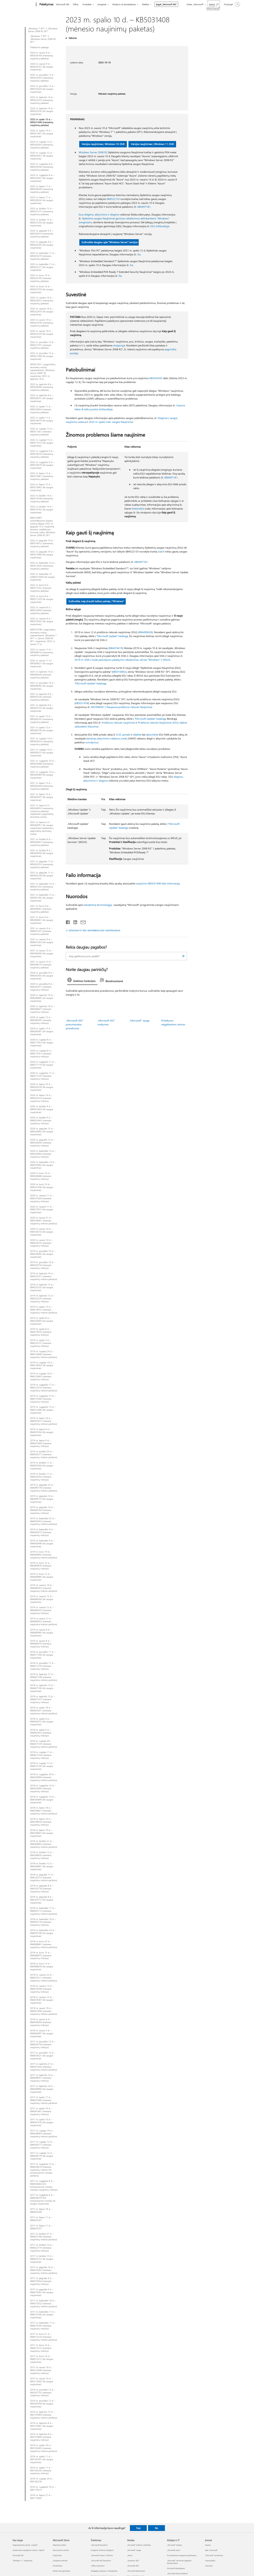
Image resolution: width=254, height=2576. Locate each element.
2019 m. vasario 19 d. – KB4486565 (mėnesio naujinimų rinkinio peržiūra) (43, 1588)
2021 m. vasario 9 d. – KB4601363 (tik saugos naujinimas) (41, 942)
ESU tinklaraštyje (159, 226)
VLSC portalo (123, 734)
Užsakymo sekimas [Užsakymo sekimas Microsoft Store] (60, 2560)
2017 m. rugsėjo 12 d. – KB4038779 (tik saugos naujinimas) (42, 2156)
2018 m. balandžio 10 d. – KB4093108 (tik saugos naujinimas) (43, 1933)
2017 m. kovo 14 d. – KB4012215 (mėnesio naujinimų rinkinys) (40, 2348)
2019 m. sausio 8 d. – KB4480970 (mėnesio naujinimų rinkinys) (40, 1643)
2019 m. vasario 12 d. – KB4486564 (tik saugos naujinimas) (41, 1599)
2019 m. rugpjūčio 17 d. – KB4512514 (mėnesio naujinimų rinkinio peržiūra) (43, 1387)
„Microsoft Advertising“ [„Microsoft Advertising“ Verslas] (136, 2571)
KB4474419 (115, 648)
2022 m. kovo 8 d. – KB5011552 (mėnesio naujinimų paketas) (40, 588)
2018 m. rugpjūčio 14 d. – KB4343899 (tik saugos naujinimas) (43, 1799)
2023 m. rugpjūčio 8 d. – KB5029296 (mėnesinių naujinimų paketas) (42, 166)
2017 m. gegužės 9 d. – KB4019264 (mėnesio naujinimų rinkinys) (41, 2281)
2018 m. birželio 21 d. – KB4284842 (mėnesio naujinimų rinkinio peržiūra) (43, 1844)
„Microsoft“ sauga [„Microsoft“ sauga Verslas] (134, 2550)
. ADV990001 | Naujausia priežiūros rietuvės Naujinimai (121, 707)
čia (138, 254)
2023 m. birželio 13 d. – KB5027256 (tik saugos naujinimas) (41, 222)
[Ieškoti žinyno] (214, 4)
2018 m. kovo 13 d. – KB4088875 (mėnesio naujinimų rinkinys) (40, 1955)
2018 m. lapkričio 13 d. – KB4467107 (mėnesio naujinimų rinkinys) (42, 1699)
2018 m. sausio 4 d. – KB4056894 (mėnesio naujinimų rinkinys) (40, 2022)
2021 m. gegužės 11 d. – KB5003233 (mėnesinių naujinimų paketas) (42, 864)
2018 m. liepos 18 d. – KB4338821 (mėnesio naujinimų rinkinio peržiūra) (43, 1810)
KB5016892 (119, 671)
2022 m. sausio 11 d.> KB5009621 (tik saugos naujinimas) (41, 663)
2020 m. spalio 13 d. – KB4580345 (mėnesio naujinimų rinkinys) (41, 1020)
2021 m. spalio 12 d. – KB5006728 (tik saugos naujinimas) (41, 730)
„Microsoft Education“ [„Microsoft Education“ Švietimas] (99, 2545)
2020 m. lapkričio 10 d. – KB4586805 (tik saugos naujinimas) (42, 998)
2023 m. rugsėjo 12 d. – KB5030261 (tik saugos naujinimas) (42, 155)
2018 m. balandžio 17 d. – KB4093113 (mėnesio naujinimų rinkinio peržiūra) (43, 1911)
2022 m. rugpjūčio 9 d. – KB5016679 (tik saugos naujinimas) (42, 465)
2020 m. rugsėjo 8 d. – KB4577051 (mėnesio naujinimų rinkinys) (41, 1053)
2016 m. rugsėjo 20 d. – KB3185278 (42, 2480)
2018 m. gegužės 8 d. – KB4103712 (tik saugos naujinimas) (41, 1899)
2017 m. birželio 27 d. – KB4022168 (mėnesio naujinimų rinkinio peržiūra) (43, 2236)
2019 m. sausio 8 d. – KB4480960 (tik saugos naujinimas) (41, 1632)
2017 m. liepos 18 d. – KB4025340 (41, 2210)
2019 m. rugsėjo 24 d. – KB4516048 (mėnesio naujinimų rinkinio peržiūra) (43, 1354)
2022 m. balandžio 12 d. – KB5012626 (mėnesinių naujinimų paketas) (43, 565)
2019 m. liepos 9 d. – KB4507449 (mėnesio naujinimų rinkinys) (40, 1443)
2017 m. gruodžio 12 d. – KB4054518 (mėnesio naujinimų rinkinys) (42, 2044)
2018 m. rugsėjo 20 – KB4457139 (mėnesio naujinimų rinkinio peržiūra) (43, 1744)
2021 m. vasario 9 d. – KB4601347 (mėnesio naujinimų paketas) (41, 931)
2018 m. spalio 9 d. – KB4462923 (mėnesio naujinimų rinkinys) (40, 1732)
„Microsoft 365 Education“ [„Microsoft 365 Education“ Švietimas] (101, 2560)
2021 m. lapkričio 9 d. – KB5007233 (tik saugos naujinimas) (41, 708)
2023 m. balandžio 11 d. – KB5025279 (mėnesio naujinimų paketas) (43, 256)
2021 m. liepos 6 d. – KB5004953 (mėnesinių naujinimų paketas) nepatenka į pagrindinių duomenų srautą (41, 811)
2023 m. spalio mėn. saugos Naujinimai (111, 422)
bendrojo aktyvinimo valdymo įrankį (106, 738)
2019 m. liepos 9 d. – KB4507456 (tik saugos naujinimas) (41, 1432)
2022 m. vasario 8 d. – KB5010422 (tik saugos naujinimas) (41, 621)
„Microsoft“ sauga (139, 1020)
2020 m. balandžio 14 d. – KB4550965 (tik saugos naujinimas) (43, 1165)
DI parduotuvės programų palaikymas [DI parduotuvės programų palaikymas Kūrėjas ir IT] (181, 2555)
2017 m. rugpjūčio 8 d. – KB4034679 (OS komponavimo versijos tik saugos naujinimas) (42, 2199)
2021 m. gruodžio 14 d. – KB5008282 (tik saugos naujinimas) (42, 685)
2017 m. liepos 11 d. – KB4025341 (41, 2219)
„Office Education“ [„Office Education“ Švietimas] (98, 2565)
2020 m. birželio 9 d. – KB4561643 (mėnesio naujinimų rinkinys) (41, 1120)
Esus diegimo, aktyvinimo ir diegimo (99, 214)
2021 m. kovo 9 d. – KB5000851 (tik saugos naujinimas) (41, 920)
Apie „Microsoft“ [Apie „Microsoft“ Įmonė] (211, 2550)
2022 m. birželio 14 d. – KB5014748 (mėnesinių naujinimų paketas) (41, 498)
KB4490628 (145, 632)
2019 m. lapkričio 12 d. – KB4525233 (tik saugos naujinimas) (42, 1287)
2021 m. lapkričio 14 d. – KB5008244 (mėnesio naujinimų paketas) (42, 674)
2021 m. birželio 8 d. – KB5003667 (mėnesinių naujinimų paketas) (41, 842)
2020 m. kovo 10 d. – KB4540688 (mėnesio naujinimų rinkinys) (40, 1176)
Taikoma (72, 38)
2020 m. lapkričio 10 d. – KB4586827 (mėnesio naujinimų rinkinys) (42, 1009)
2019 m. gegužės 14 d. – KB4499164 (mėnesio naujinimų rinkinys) (42, 1510)
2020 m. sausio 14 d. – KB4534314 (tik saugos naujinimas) (41, 1231)
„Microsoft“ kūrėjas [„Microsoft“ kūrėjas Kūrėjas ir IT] (174, 2545)
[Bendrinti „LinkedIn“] (74, 921)
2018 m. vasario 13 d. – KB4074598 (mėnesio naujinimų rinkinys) (41, 1988)
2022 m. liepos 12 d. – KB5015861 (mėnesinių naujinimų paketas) (41, 476)
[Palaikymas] (46, 4)
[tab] (82, 980)
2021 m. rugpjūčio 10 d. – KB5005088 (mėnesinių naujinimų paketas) (43, 763)
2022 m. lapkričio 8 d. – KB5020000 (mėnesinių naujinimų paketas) (41, 387)
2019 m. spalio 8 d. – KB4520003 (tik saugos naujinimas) (41, 1321)
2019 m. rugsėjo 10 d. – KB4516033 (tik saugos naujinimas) (42, 1365)
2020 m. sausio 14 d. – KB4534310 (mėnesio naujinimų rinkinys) (41, 1243)
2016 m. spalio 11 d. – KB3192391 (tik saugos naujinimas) (41, 2459)
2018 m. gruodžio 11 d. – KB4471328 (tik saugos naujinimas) (42, 1654)
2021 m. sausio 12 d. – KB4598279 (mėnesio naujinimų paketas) (41, 964)
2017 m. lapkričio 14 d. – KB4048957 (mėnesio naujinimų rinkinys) (42, 2078)
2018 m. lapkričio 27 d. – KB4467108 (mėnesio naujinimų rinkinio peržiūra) (43, 1677)
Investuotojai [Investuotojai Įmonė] (210, 2560)
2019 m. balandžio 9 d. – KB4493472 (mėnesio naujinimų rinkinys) (42, 1532)
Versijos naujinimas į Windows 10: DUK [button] (103, 144)
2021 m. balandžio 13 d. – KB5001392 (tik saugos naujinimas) (43, 897)
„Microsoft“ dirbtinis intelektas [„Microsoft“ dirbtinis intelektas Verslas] (139, 2545)
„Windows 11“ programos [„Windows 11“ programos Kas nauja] (22, 2560)
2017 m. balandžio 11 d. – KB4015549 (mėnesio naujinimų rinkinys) (43, 2325)
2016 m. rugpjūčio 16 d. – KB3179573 (43, 2488)
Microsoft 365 (62, 4)
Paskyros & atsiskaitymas (124, 4)
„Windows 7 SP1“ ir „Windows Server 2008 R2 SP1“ (43, 30)
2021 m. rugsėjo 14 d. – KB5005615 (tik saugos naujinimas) (42, 752)
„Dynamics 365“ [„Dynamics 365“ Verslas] (133, 2560)
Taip (138, 2528)
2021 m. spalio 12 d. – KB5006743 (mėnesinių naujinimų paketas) (41, 719)
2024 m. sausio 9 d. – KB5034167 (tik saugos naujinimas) (41, 66)
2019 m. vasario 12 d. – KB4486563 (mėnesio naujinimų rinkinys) (41, 1610)
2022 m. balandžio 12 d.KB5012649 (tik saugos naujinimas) (42, 577)
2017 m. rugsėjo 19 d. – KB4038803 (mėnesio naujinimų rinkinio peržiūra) (43, 2133)
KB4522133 (113, 199)
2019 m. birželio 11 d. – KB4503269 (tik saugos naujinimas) (41, 1465)
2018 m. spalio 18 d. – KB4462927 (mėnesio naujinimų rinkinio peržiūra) (43, 1710)
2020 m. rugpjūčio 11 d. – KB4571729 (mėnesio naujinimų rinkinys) (43, 1076)
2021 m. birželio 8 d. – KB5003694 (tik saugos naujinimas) (41, 853)
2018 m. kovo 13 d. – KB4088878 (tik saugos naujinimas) (41, 1966)
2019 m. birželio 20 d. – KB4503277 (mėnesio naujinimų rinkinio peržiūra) (43, 1454)
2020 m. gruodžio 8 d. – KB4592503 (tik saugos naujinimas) (42, 975)
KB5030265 (155, 378)
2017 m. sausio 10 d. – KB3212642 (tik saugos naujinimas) (41, 2381)
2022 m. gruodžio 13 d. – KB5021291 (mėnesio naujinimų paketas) (42, 345)
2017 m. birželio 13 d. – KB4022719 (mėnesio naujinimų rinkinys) (41, 2247)
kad (160, 551)
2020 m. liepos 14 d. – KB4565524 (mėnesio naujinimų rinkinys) (41, 1098)
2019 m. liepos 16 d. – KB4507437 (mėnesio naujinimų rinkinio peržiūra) (43, 1421)
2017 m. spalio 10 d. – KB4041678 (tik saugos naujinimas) (41, 2122)
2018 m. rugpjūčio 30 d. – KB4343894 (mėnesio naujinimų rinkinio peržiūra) (43, 1777)
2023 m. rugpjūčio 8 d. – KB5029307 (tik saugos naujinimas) (42, 178)
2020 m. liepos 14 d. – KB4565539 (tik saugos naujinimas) (41, 1087)
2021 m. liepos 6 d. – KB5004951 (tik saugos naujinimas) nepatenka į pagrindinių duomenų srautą (41, 828)
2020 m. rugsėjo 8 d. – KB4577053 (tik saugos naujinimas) (41, 1042)
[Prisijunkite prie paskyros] (231, 4)
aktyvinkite (152, 734)
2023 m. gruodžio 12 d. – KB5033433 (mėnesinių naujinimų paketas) (42, 77)
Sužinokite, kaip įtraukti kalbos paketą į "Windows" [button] (96, 601)
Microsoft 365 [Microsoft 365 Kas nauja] (18, 2555)
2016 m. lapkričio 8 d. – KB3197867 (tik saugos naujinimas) (41, 2426)
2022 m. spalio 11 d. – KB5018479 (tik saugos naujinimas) (41, 420)
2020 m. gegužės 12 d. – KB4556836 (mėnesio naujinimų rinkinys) (42, 1142)
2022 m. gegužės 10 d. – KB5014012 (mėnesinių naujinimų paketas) (42, 543)
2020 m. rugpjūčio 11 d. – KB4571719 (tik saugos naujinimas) (43, 1064)
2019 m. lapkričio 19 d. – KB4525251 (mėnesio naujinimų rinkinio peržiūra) (43, 1276)
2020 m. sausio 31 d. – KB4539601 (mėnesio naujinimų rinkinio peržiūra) (43, 1220)
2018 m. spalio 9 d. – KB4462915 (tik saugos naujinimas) (41, 1721)
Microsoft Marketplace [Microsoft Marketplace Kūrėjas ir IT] (176, 2568)
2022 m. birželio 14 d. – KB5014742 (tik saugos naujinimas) (41, 509)
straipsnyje (119, 345)
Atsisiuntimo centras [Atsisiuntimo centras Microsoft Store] (61, 2550)
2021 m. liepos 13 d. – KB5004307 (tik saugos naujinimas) (41, 797)
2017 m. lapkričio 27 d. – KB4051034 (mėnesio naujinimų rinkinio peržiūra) (43, 2066)
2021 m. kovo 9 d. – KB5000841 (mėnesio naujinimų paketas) (40, 909)
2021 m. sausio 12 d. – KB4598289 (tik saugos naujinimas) (41, 953)
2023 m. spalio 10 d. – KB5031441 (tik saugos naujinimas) (41, 133)
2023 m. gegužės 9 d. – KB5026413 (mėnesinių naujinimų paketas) (41, 233)
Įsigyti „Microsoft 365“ (166, 4)
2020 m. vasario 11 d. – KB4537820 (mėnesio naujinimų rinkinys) (41, 1198)
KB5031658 (81, 703)
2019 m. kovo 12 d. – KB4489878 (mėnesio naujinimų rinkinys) (40, 1565)
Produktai (87, 4)
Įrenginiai (102, 4)
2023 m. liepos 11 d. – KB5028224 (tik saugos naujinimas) (41, 200)
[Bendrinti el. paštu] (82, 921)
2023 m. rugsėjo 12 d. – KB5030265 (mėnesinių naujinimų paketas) (42, 144)
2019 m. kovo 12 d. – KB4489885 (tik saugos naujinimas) (41, 1576)
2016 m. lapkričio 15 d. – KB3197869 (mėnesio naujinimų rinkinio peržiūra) (43, 2414)
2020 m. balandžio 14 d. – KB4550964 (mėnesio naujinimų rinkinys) (43, 1153)
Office (75, 4)
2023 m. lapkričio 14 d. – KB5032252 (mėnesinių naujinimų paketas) (42, 100)
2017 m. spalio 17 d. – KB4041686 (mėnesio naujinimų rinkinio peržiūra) (43, 2100)
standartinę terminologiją (97, 904)
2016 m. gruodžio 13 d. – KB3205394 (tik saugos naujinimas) (42, 2403)
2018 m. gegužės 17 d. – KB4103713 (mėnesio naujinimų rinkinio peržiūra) (43, 1877)
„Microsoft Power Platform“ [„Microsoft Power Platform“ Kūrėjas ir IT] (177, 2573)
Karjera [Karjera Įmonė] (208, 2545)
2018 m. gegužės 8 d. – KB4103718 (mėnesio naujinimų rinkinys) (41, 1888)
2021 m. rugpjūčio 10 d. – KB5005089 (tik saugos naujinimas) (43, 775)
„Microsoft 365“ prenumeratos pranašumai (74, 1024)
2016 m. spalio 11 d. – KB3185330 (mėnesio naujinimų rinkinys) (41, 2470)
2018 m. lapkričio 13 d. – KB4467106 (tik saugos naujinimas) (42, 1688)
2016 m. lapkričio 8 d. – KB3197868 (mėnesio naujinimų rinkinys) (41, 2437)
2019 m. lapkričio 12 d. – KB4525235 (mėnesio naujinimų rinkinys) (42, 1298)
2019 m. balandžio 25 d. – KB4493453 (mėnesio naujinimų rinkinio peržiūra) (43, 1521)
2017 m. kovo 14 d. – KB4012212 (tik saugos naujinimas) (41, 2359)
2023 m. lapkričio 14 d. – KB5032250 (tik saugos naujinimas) (42, 111)
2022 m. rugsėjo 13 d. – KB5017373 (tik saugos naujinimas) (42, 442)
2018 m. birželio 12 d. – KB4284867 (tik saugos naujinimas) (41, 1866)
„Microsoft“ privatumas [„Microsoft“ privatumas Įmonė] (214, 2555)
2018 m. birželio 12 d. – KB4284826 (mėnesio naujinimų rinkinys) (41, 1855)
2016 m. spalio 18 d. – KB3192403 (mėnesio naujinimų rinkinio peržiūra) (43, 2448)
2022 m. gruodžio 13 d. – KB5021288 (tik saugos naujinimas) (42, 356)
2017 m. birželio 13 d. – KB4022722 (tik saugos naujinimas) (41, 2259)
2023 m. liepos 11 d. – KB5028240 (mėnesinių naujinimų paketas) (41, 189)
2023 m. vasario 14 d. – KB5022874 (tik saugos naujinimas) (41, 311)
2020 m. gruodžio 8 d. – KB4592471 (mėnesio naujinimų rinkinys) (42, 986)
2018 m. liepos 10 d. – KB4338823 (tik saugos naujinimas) (41, 1833)
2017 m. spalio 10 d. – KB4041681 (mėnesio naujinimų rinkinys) (41, 2111)
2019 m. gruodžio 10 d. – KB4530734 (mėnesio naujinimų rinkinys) (42, 1265)
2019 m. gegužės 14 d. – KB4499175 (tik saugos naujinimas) (42, 1499)
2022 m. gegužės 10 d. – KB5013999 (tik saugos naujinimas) (42, 554)
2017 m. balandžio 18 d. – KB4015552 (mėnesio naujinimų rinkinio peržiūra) (43, 2303)
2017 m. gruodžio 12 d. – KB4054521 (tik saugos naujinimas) (42, 2055)
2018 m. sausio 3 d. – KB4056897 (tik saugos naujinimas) (41, 2033)
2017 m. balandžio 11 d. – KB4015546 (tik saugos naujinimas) (43, 2314)
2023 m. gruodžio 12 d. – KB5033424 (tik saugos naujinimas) (42, 89)
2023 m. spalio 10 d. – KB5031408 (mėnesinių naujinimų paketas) (41, 122)
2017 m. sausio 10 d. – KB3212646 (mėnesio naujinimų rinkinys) (41, 2370)
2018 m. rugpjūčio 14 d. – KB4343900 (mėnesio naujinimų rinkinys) (43, 1788)
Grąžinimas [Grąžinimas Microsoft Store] (57, 2555)
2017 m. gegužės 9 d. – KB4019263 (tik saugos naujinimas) (41, 2292)
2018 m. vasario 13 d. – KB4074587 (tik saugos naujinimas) (41, 2000)
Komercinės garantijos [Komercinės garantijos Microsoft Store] (61, 2571)
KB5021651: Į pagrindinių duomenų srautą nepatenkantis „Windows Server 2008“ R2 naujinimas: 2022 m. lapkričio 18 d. (42, 371)
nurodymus (91, 742)
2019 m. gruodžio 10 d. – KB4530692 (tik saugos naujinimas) (42, 1254)
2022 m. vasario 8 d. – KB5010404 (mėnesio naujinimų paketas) (41, 610)
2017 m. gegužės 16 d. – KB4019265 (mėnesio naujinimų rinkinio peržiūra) (43, 2270)
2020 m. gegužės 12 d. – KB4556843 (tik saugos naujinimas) (42, 1131)
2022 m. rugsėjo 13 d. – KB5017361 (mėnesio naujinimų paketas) (42, 431)
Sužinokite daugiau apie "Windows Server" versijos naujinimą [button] (110, 242)
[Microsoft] (24, 4)
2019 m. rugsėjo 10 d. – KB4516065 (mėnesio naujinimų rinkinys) (42, 1376)
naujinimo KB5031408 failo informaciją (158, 883)
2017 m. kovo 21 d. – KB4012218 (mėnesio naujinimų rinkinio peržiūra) (43, 2336)
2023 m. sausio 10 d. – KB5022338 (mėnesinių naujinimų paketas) (41, 322)
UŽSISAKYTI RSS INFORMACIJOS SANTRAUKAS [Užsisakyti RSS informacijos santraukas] (94, 930)
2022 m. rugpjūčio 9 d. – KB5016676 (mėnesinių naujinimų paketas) (42, 454)
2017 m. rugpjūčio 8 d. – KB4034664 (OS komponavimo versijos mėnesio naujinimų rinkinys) (44, 2185)
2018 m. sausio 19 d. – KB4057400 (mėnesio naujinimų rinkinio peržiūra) (43, 2011)
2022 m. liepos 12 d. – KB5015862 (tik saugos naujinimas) (41, 487)
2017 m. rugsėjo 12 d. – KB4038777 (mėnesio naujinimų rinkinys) (42, 2144)
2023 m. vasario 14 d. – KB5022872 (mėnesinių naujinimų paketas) (41, 300)
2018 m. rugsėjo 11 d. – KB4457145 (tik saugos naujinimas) (42, 1766)
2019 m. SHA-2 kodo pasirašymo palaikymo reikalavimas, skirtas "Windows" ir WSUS (122, 659)
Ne (156, 2528)
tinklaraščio (138, 508)
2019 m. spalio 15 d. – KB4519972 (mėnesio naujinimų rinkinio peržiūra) (43, 1309)
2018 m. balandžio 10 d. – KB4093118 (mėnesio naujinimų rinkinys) (43, 1922)
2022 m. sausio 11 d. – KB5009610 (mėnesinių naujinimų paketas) (41, 652)
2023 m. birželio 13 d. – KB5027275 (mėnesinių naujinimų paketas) (41, 211)
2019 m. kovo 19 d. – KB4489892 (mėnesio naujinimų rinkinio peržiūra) (43, 1554)
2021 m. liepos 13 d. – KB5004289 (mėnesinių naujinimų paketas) (41, 786)
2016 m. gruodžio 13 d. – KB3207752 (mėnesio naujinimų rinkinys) (42, 2392)
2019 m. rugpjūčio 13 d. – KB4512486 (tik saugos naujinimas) (43, 1409)
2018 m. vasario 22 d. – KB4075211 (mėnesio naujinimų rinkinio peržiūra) (43, 1977)
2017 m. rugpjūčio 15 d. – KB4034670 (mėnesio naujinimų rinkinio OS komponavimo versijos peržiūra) (43, 2170)
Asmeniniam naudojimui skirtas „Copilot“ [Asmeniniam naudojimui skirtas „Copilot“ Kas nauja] (29, 2550)
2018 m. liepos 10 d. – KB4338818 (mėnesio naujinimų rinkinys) (41, 1821)
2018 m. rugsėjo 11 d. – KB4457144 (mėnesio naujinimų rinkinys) (42, 1755)
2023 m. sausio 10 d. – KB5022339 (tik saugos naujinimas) (41, 334)
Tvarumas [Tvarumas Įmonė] (209, 2565)
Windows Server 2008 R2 (93, 152)
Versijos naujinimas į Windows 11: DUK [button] (152, 144)
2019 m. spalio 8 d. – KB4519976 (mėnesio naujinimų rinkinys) (40, 1332)
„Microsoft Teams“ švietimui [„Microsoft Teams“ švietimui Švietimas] (102, 2555)
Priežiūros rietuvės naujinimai (118, 722)
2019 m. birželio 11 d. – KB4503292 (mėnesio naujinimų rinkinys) (41, 1476)
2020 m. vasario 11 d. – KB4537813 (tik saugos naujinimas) (41, 1209)
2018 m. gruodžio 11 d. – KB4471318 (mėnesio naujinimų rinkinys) (42, 1666)
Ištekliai (145, 4)
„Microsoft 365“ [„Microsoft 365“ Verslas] (133, 2565)
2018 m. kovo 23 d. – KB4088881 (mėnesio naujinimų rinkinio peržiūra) (43, 1944)
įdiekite (137, 734)
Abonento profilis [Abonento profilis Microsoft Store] (59, 2545)
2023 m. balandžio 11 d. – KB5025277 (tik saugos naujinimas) (43, 267)
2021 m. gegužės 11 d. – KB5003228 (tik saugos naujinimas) (42, 875)
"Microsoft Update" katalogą (112, 636)
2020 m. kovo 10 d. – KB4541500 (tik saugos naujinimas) (41, 1187)
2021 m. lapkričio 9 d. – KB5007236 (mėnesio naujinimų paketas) (41, 697)
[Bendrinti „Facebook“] (68, 921)
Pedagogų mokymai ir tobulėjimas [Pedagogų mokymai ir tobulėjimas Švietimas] (104, 2571)
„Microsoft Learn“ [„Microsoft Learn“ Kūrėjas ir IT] (174, 2550)
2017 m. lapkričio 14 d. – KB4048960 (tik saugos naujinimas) (42, 2089)
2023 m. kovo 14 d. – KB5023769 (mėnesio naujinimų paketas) (40, 278)
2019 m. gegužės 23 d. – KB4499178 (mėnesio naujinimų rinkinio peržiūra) (43, 1487)
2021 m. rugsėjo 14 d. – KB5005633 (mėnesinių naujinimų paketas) (42, 741)
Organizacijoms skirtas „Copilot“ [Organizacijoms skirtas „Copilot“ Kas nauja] (25, 2545)
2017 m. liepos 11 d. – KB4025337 (41, 2227)
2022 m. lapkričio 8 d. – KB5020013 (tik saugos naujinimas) (41, 398)
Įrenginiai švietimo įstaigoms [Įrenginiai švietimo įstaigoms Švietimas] (102, 2550)
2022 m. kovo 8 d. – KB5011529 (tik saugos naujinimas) (41, 599)
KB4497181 (143, 206)
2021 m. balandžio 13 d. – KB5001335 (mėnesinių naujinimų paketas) (43, 886)
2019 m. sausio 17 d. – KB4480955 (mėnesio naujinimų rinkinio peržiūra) (43, 1621)
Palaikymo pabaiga (39, 47)
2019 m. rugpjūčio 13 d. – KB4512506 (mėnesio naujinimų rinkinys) (43, 1398)
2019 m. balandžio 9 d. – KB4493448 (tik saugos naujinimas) (42, 1543)
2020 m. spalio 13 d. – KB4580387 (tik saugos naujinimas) (41, 1031)
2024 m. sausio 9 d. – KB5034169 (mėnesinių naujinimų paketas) (41, 55)
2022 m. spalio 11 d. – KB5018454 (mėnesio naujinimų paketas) (41, 409)
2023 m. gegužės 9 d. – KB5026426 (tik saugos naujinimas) (41, 244)
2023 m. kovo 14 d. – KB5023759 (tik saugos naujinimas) (41, 289)
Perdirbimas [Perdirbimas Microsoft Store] (57, 2565)
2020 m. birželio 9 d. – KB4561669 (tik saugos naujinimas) (41, 1109)
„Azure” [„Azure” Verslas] (130, 2555)
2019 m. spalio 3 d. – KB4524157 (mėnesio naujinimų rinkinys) (40, 1343)
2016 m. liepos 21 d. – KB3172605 (41, 2497)
